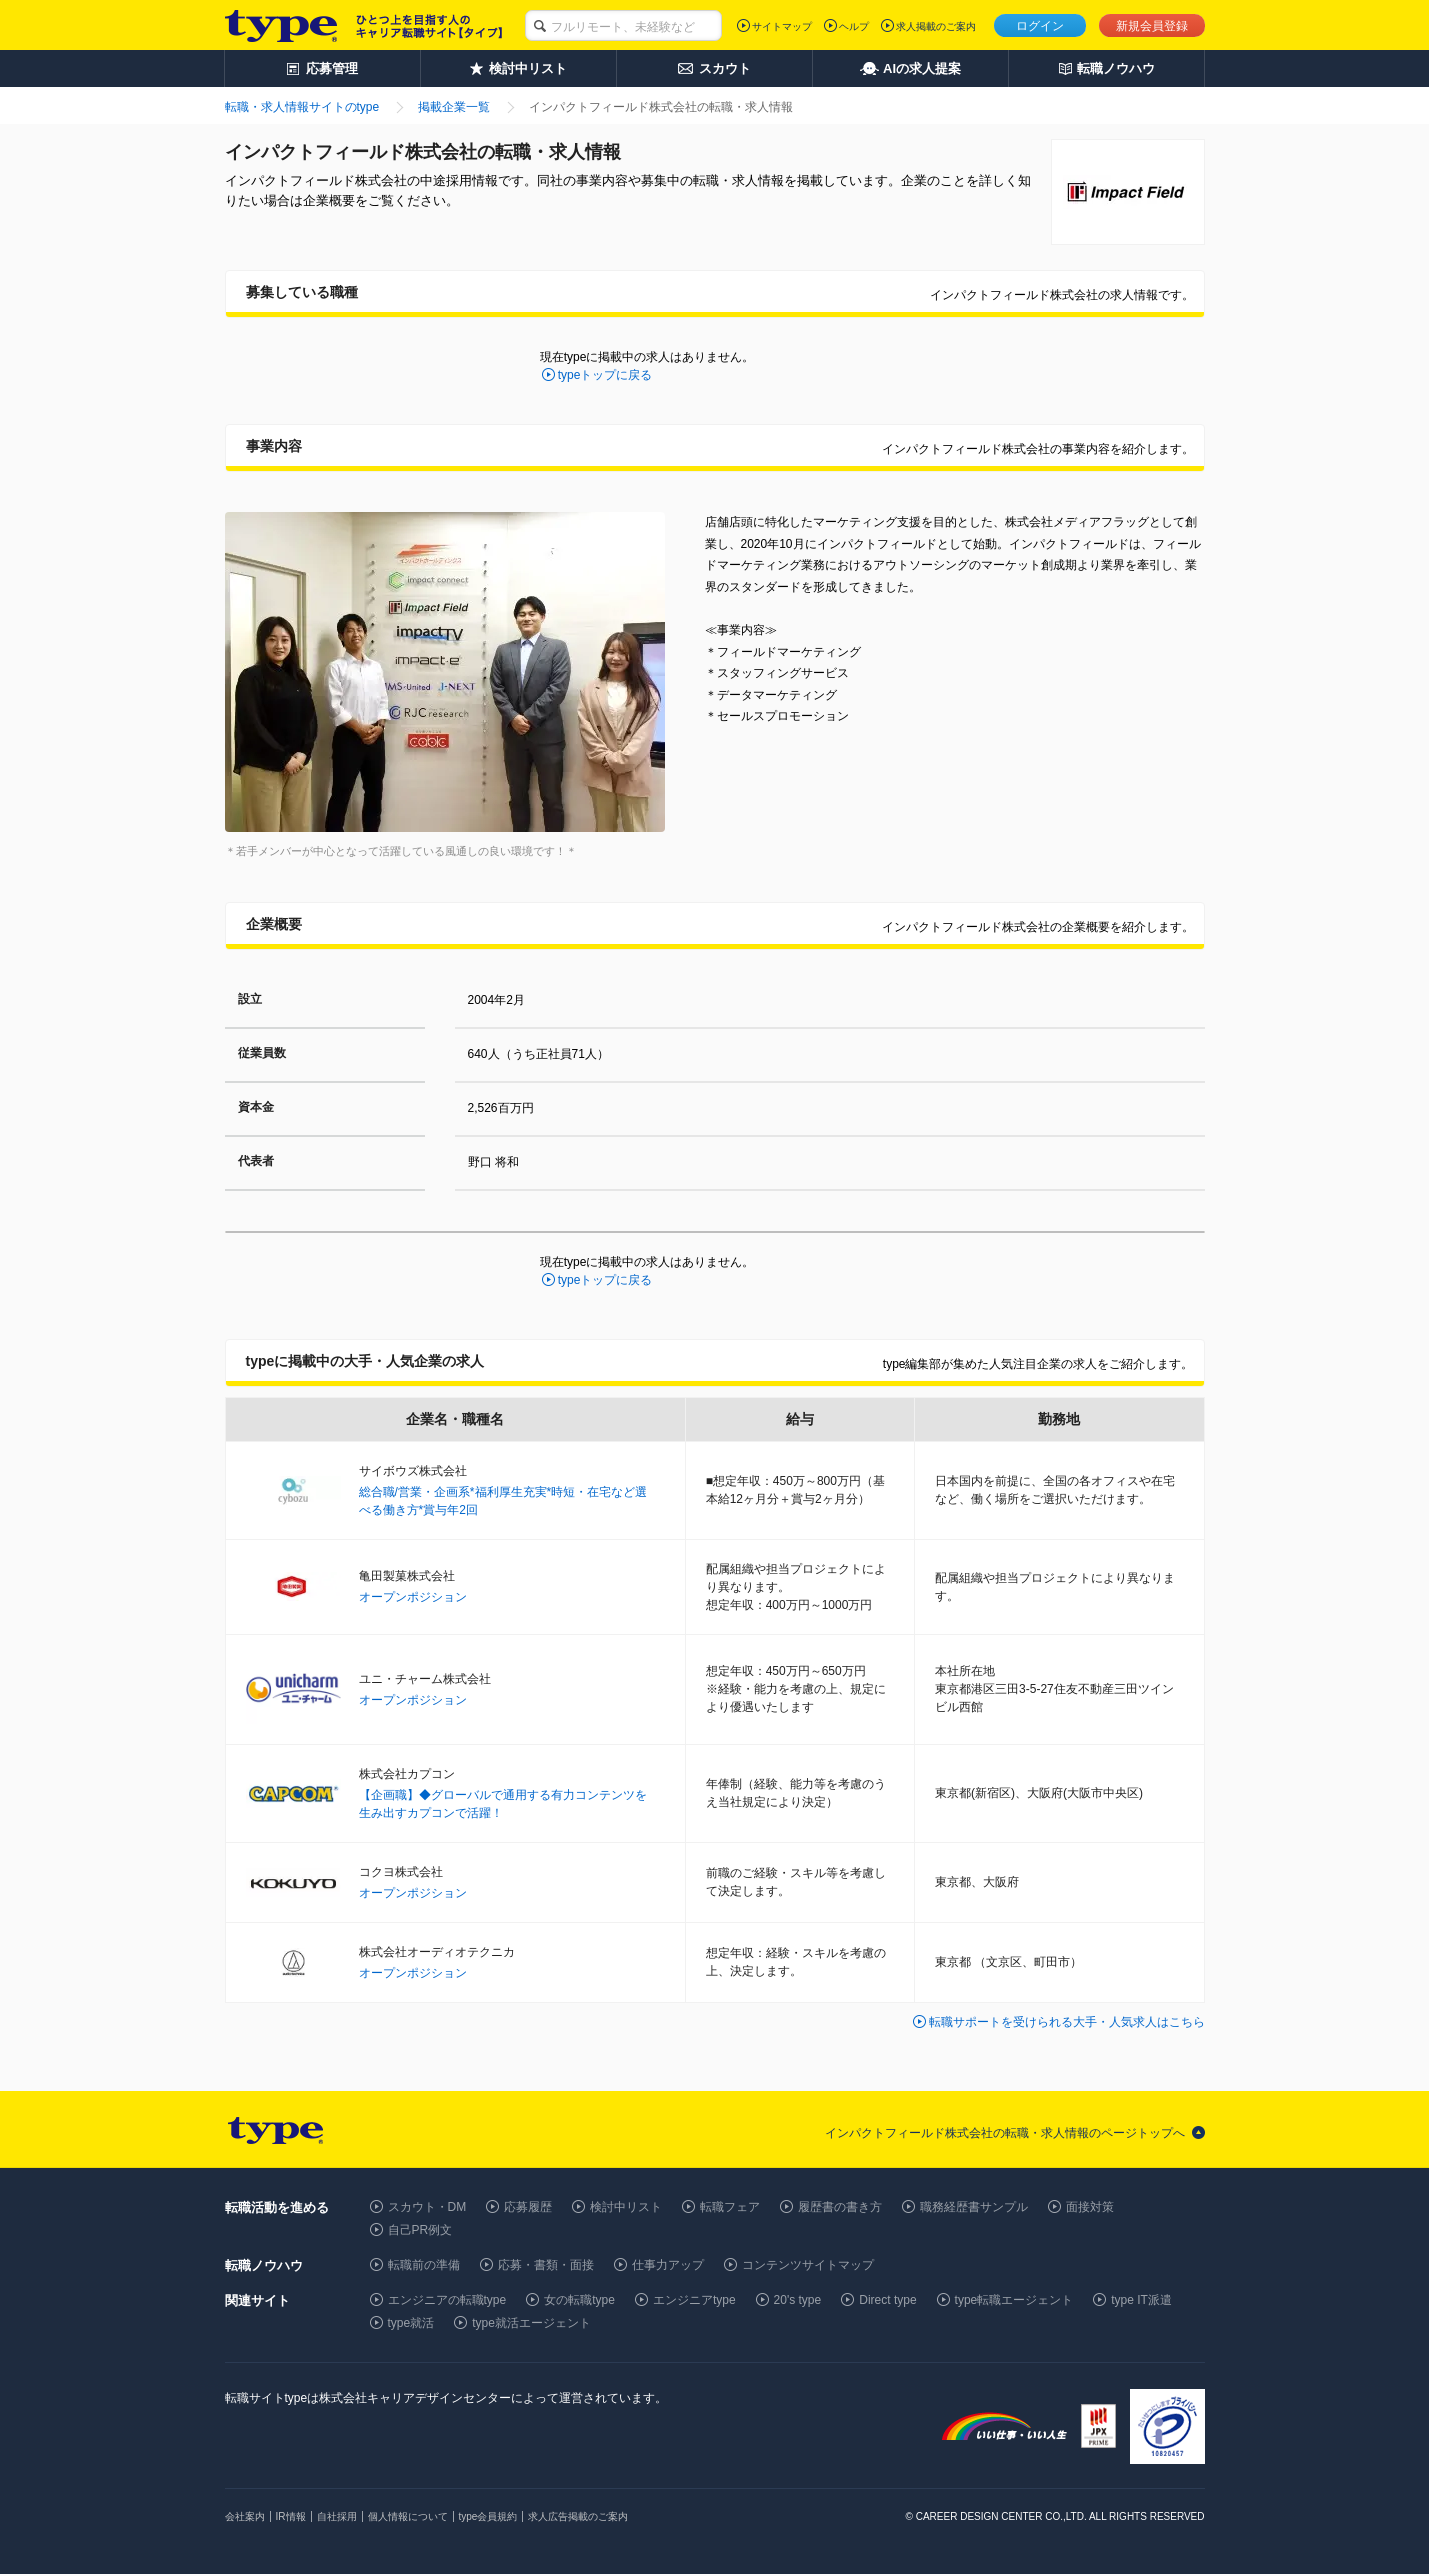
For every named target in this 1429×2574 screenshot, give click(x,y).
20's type (798, 2300)
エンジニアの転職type (447, 2300)
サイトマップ (782, 26)
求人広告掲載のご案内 (578, 2516)
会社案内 (245, 2516)
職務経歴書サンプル (974, 2207)
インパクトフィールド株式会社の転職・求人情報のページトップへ (1005, 2133)
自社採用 (337, 2516)
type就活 (411, 2323)
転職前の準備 (424, 2265)
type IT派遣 (1141, 2300)
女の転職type (579, 2300)
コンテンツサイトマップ (808, 2265)
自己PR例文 (420, 2230)
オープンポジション (413, 1597)
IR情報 (291, 2516)
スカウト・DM (427, 2207)
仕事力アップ (668, 2265)
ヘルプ (854, 26)
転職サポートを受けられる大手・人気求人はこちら (1067, 2022)
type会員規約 (488, 2516)
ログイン (1040, 26)
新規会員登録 (1152, 26)
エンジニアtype (694, 2300)
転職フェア (730, 2207)
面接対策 (1090, 2207)
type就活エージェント (531, 2323)
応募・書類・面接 (546, 2265)
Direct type (887, 2300)
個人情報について (408, 2516)
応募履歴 (528, 2207)
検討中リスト (626, 2207)
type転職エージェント (1014, 2300)
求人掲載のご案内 (936, 26)
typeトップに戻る (605, 375)
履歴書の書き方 (840, 2207)
